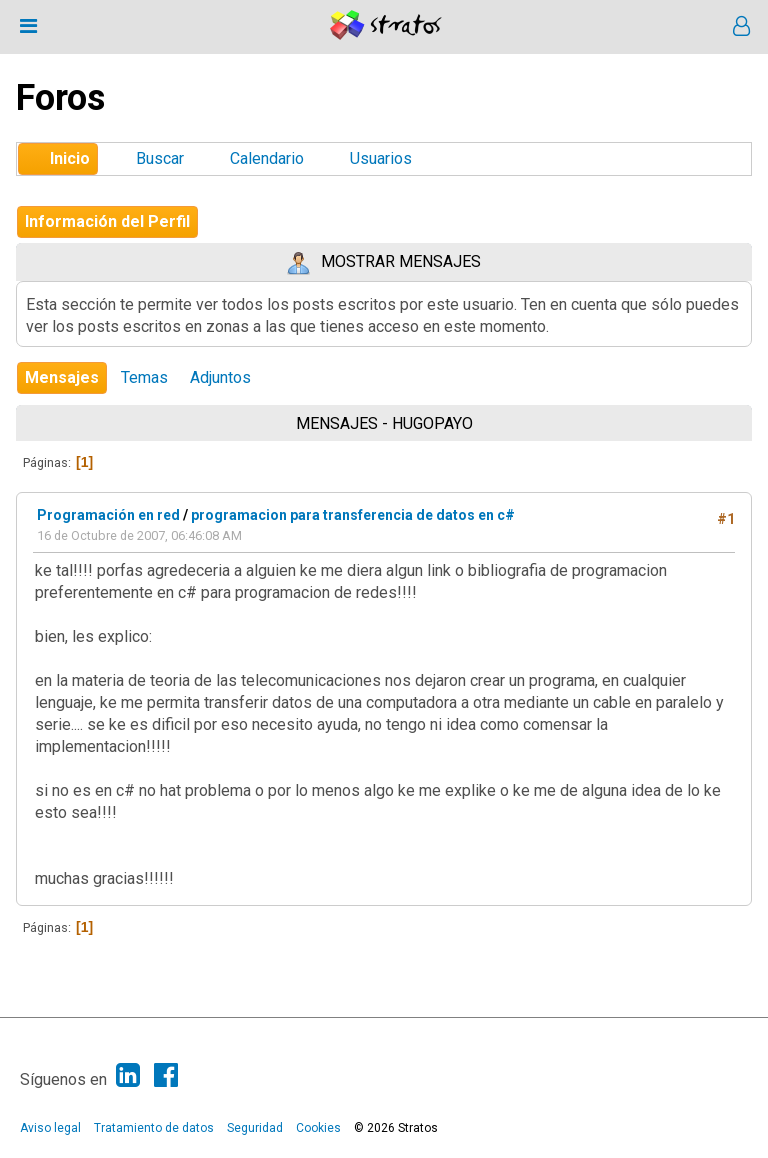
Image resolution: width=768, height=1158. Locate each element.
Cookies (318, 1128)
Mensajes (62, 377)
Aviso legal (50, 1128)
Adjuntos (220, 377)
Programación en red (108, 515)
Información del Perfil (107, 221)
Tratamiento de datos (154, 1128)
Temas (144, 377)
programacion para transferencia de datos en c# (353, 515)
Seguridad (255, 1128)
